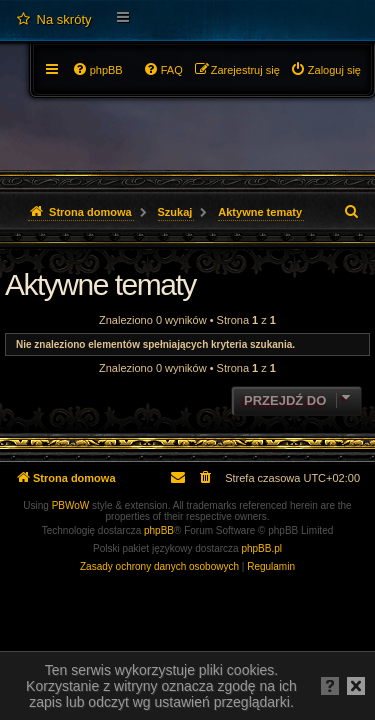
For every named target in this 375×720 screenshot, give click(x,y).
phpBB (159, 530)
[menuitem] (53, 20)
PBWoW (71, 505)
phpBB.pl (261, 548)
